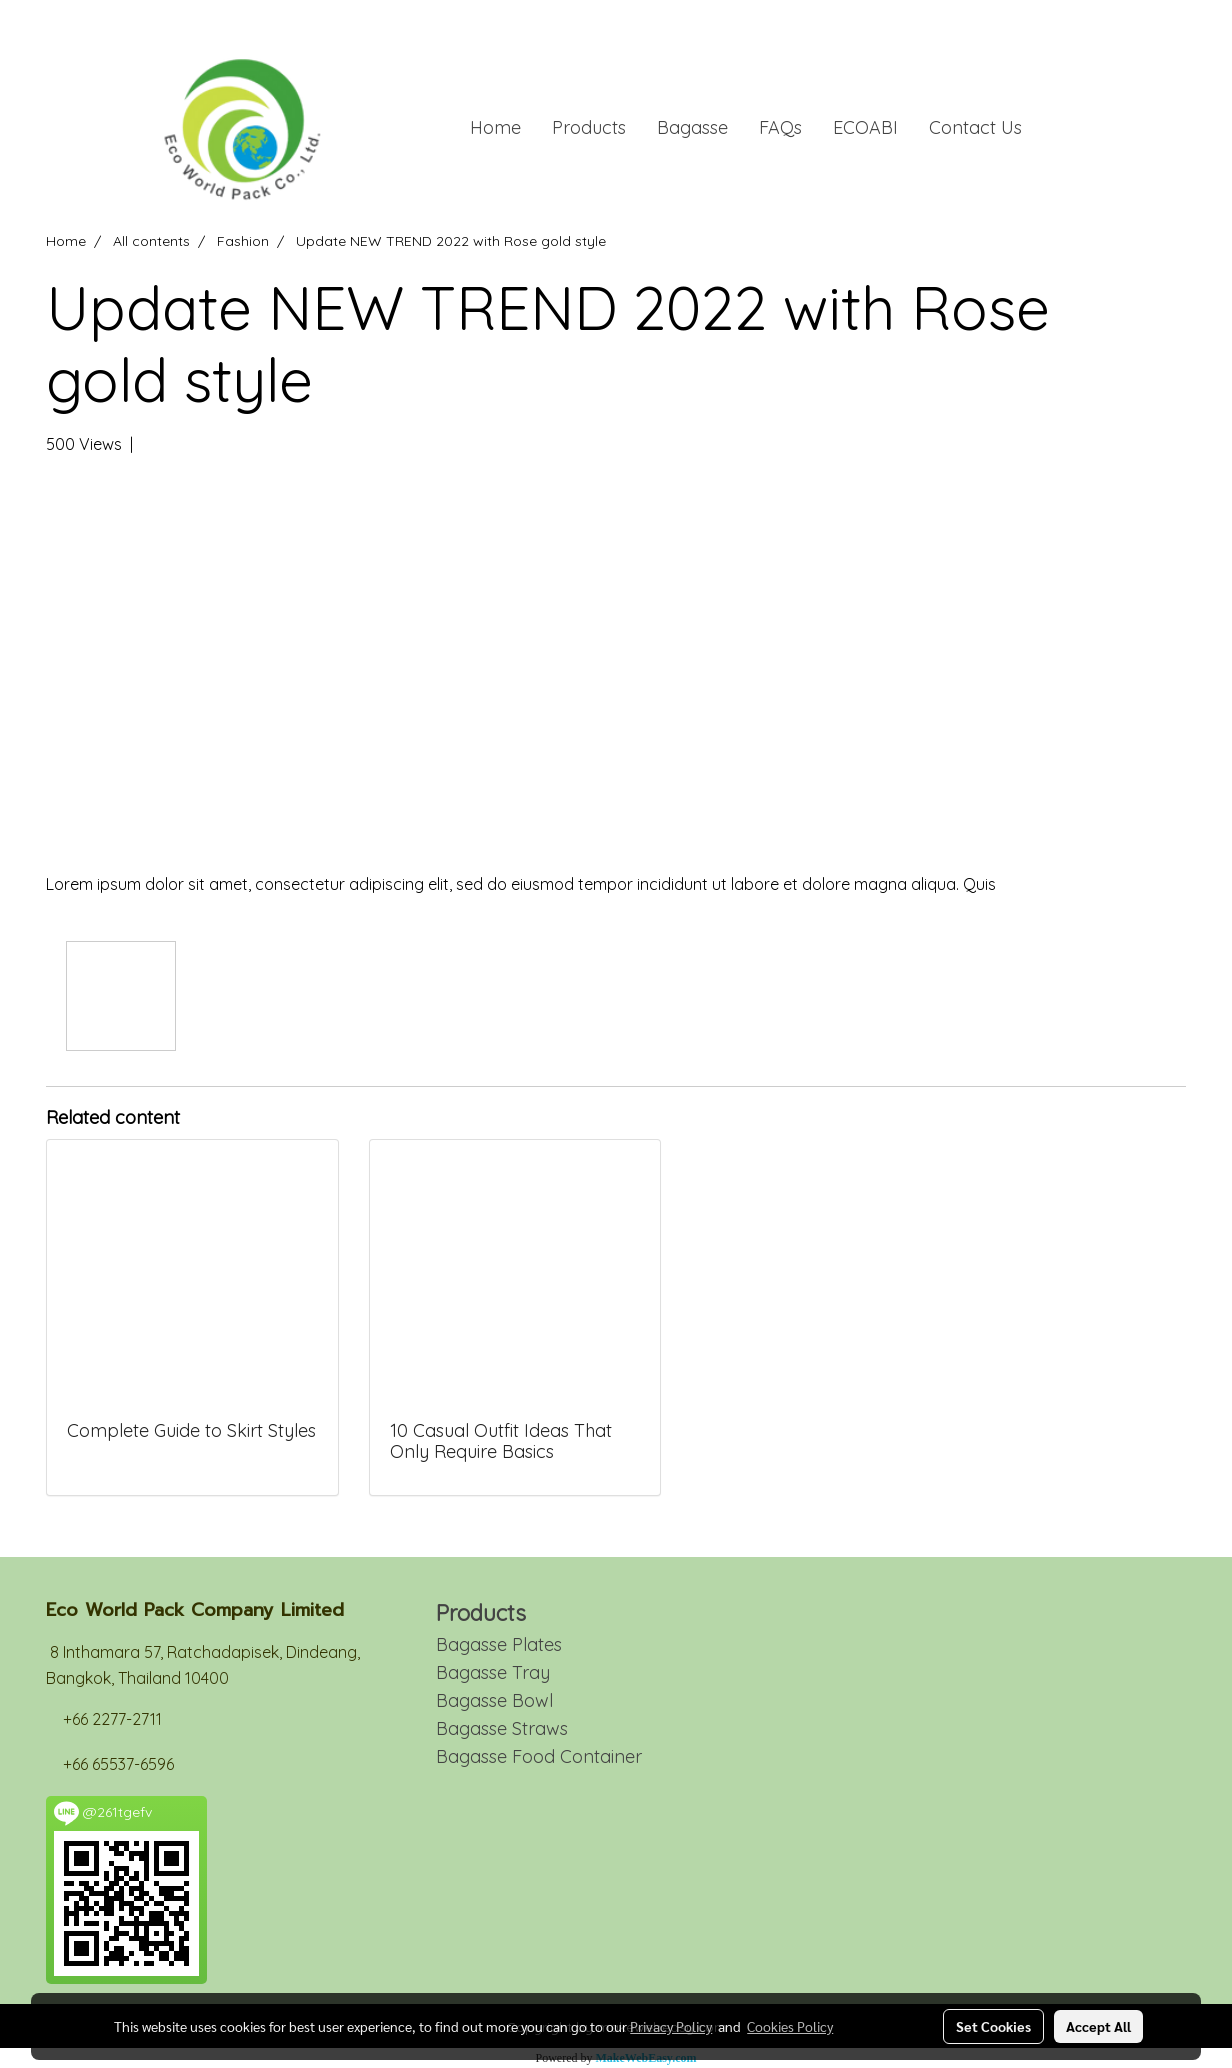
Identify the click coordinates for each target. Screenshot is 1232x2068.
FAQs (780, 127)
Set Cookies (993, 2026)
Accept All (1098, 2026)
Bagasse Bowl (494, 1700)
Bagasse (692, 127)
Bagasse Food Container (539, 1756)
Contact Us (975, 127)
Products (589, 127)
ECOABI (865, 127)
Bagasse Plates (499, 1644)
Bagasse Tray (493, 1672)
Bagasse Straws (502, 1728)
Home (495, 127)
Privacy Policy (671, 2026)
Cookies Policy (790, 2026)
